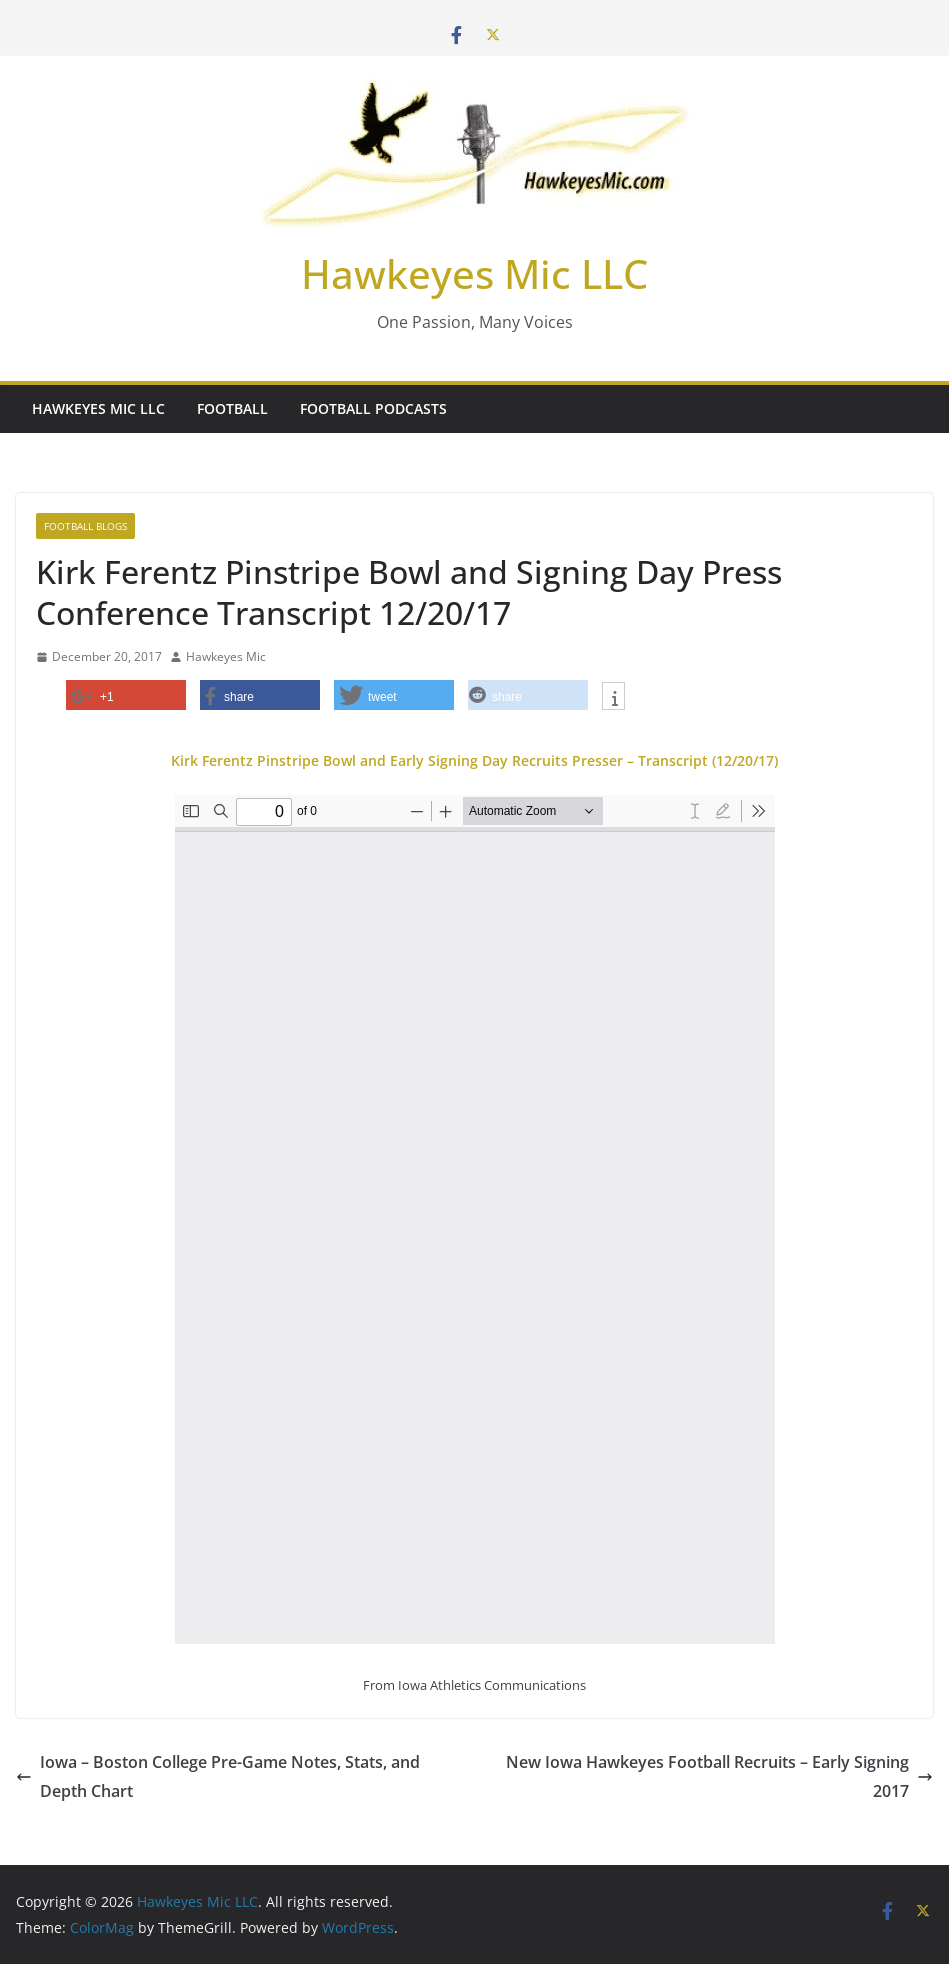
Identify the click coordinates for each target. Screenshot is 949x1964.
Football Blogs (85, 526)
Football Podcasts (373, 408)
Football (232, 408)
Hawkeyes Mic (226, 656)
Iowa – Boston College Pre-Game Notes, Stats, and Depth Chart (218, 1776)
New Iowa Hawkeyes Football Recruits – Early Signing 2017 (719, 1776)
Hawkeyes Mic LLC (474, 273)
